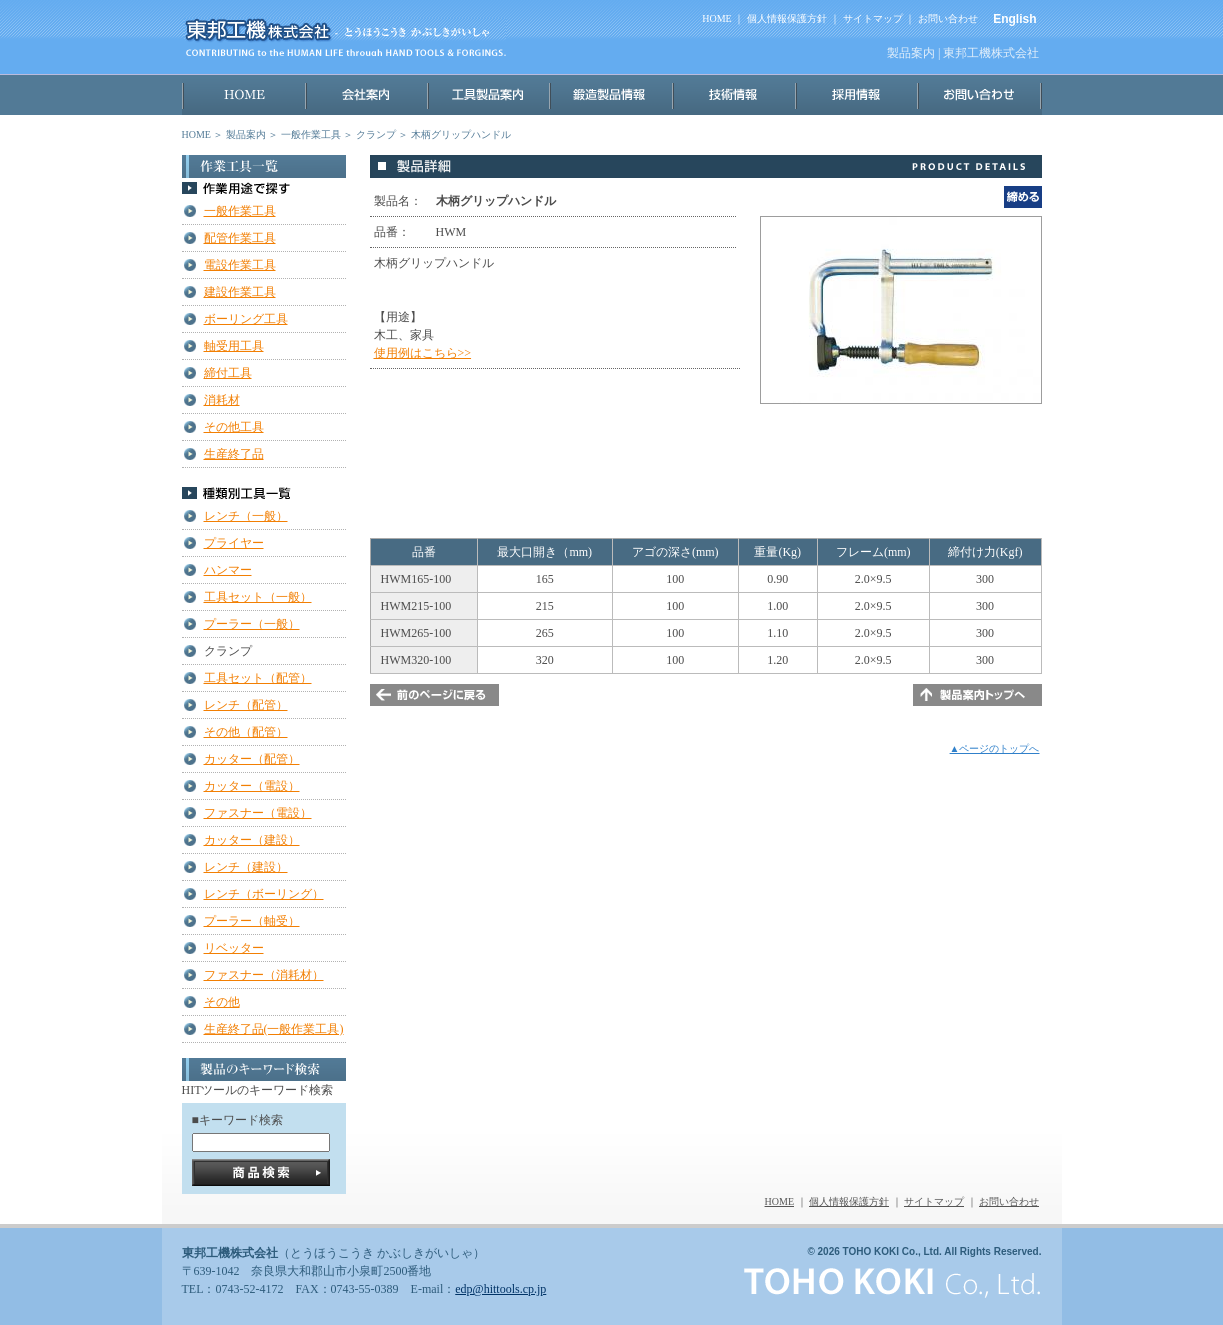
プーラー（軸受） (252, 921)
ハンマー (228, 570)
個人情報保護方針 (787, 18)
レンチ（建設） (246, 867)
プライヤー (234, 543)
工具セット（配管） (258, 678)
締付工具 (228, 373)
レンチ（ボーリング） (264, 894)
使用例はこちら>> (423, 353)
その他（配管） (246, 732)
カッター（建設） (252, 840)
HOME (716, 18)
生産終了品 (234, 454)
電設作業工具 (240, 265)
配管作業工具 (240, 238)
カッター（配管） (252, 759)
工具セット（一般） (258, 597)
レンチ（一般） (246, 516)
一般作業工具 (311, 134)
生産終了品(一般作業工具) (274, 1029)
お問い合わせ (948, 18)
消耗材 (222, 400)
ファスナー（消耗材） (264, 975)
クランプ (376, 134)
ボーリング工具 (246, 319)
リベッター (234, 948)
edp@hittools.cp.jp (500, 1289)
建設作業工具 (240, 292)
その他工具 (234, 427)
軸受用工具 (234, 346)
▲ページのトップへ (995, 748)
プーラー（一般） (252, 624)
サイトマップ (873, 18)
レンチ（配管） (246, 705)
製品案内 (246, 134)
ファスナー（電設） (258, 813)
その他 (222, 1002)
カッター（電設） (252, 786)
